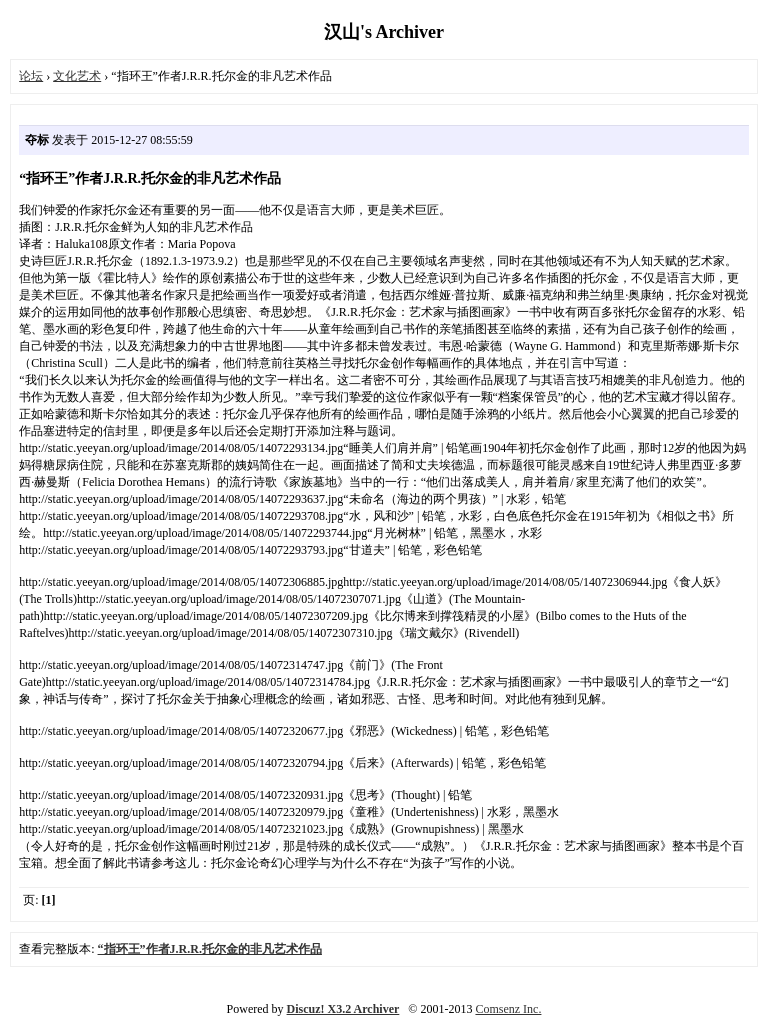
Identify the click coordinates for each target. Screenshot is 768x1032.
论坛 (31, 76)
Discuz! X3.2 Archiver (343, 1009)
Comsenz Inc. (508, 1009)
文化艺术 (77, 76)
